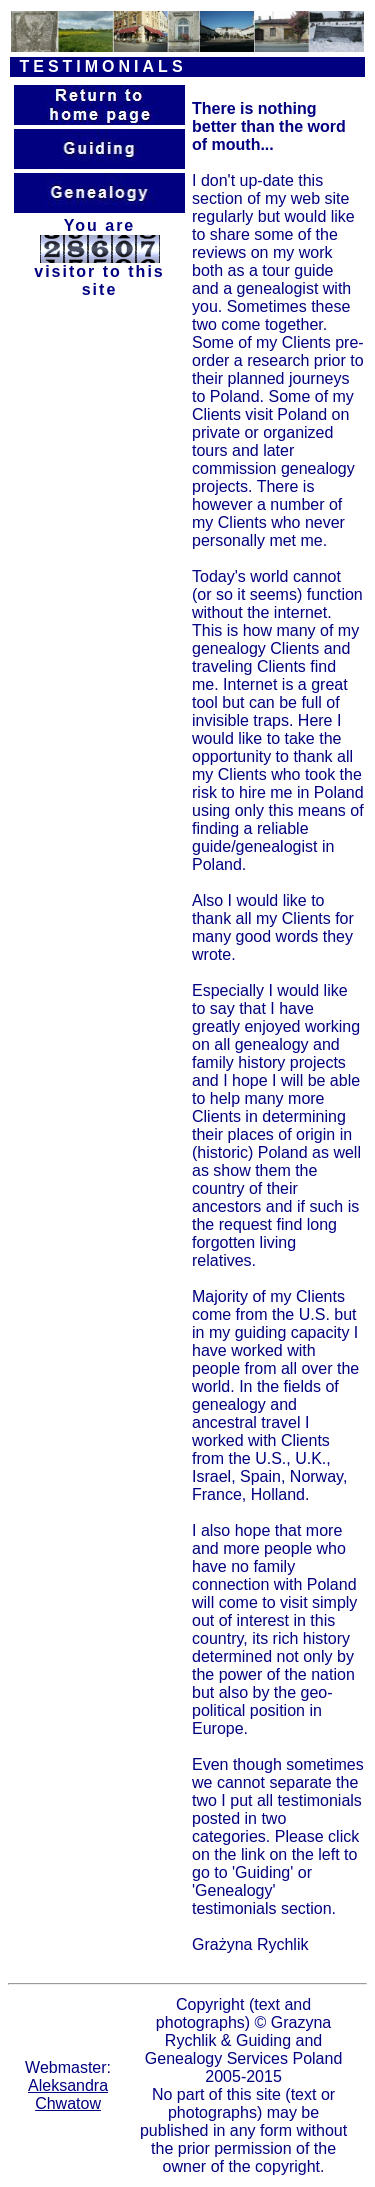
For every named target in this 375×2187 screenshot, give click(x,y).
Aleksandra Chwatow (68, 2094)
